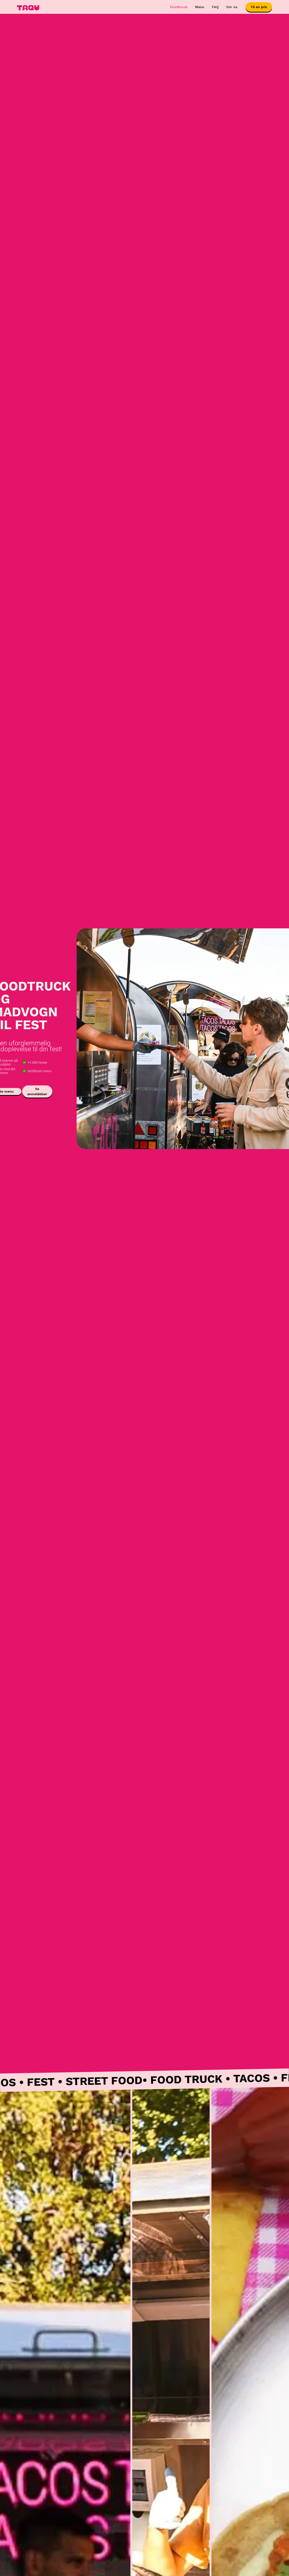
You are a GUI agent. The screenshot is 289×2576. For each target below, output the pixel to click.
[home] (28, 6)
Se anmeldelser (37, 1091)
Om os (232, 7)
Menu (200, 7)
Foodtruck (179, 7)
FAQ (215, 7)
